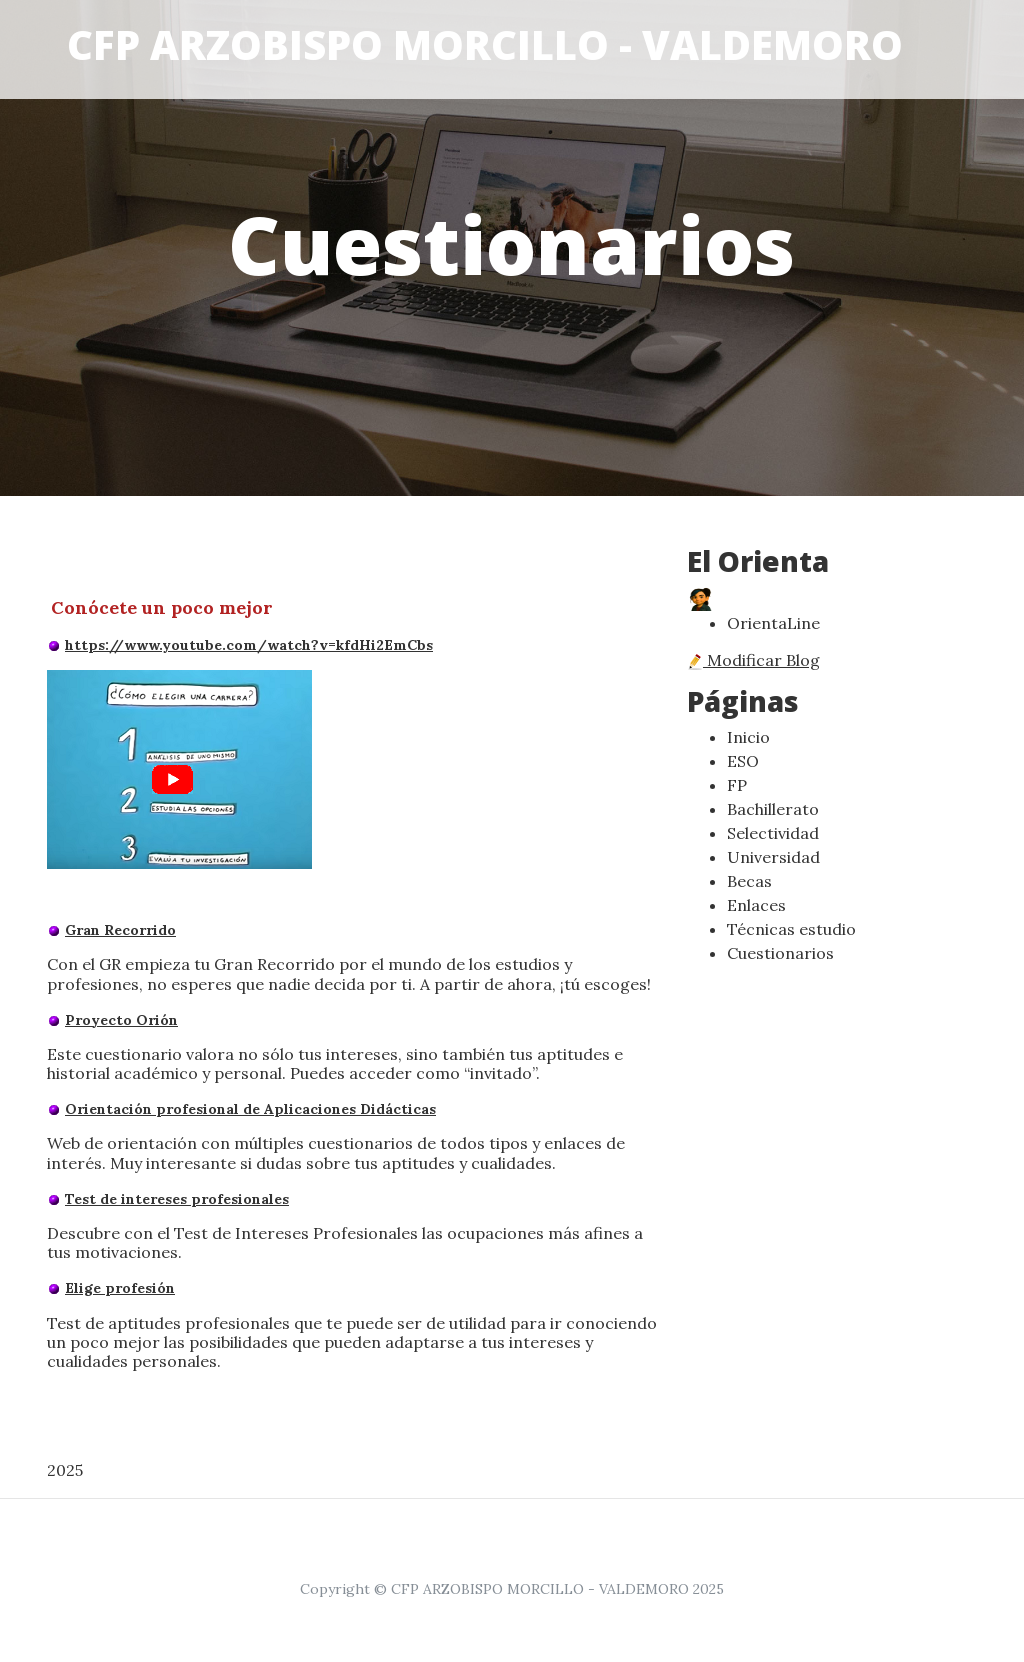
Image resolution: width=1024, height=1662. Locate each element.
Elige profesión (120, 1288)
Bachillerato (773, 809)
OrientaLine (773, 623)
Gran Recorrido (120, 930)
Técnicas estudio (791, 929)
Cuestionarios (780, 953)
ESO (743, 761)
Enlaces (756, 905)
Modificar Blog (753, 660)
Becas (749, 881)
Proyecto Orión (121, 1020)
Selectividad (773, 833)
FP (737, 785)
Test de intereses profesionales (177, 1199)
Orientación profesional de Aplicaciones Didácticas (250, 1109)
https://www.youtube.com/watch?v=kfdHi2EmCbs (249, 645)
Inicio (748, 737)
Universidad (773, 857)
